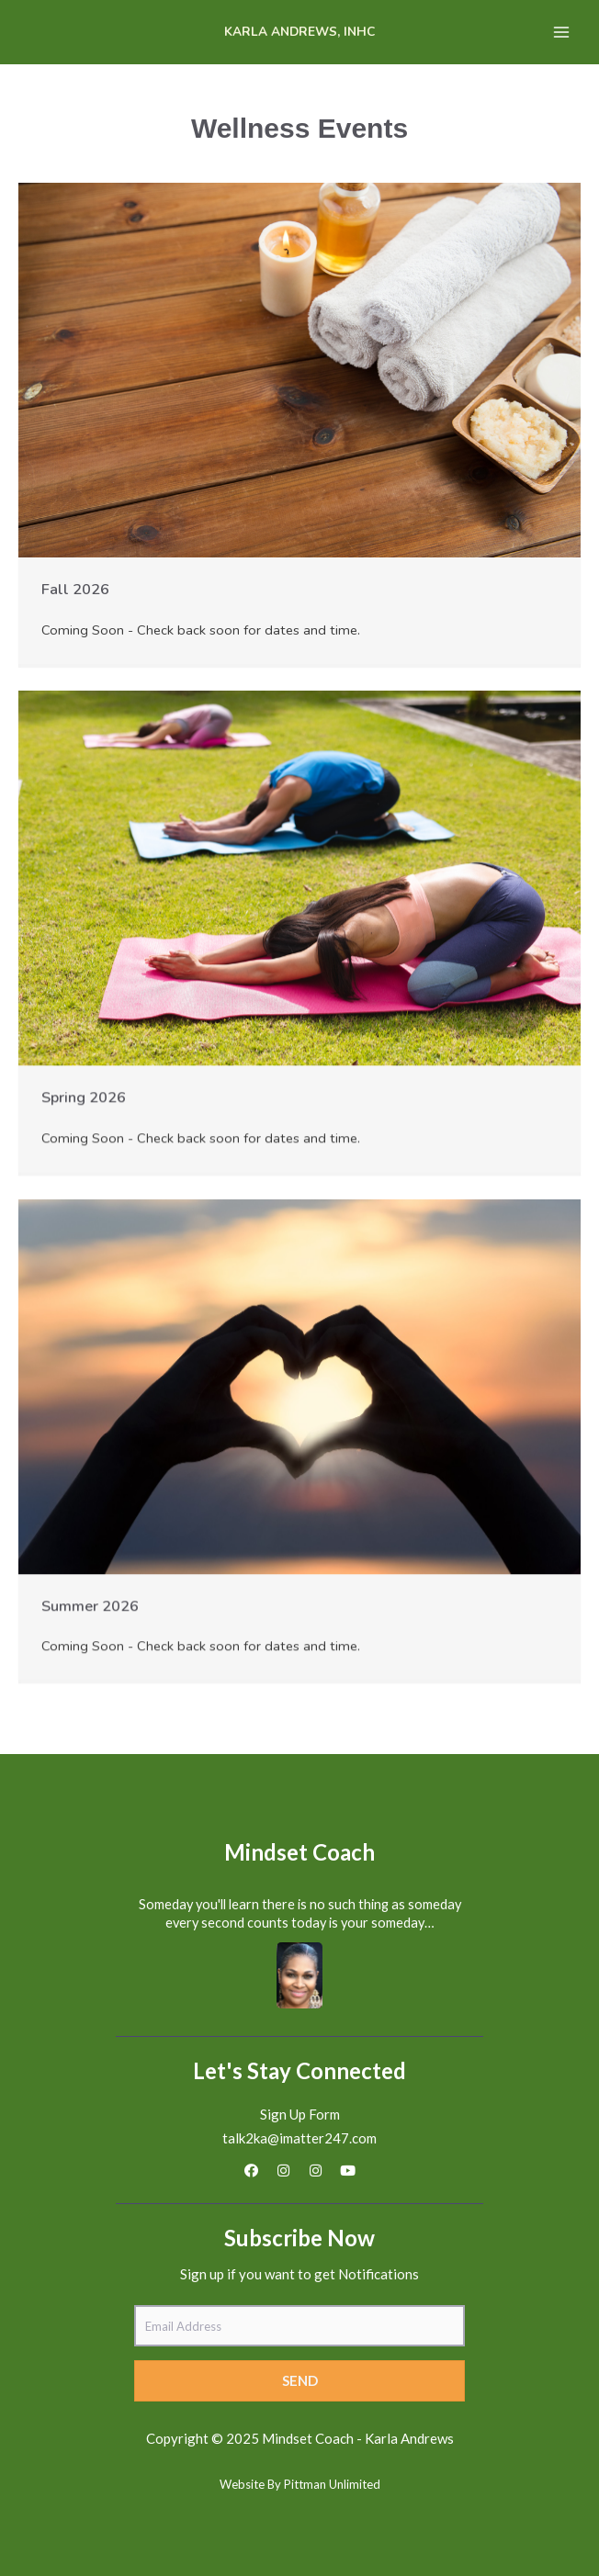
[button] (252, 2171)
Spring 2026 (83, 1097)
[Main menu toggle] (561, 32)
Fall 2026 (75, 589)
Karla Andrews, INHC (299, 31)
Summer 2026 (90, 1605)
